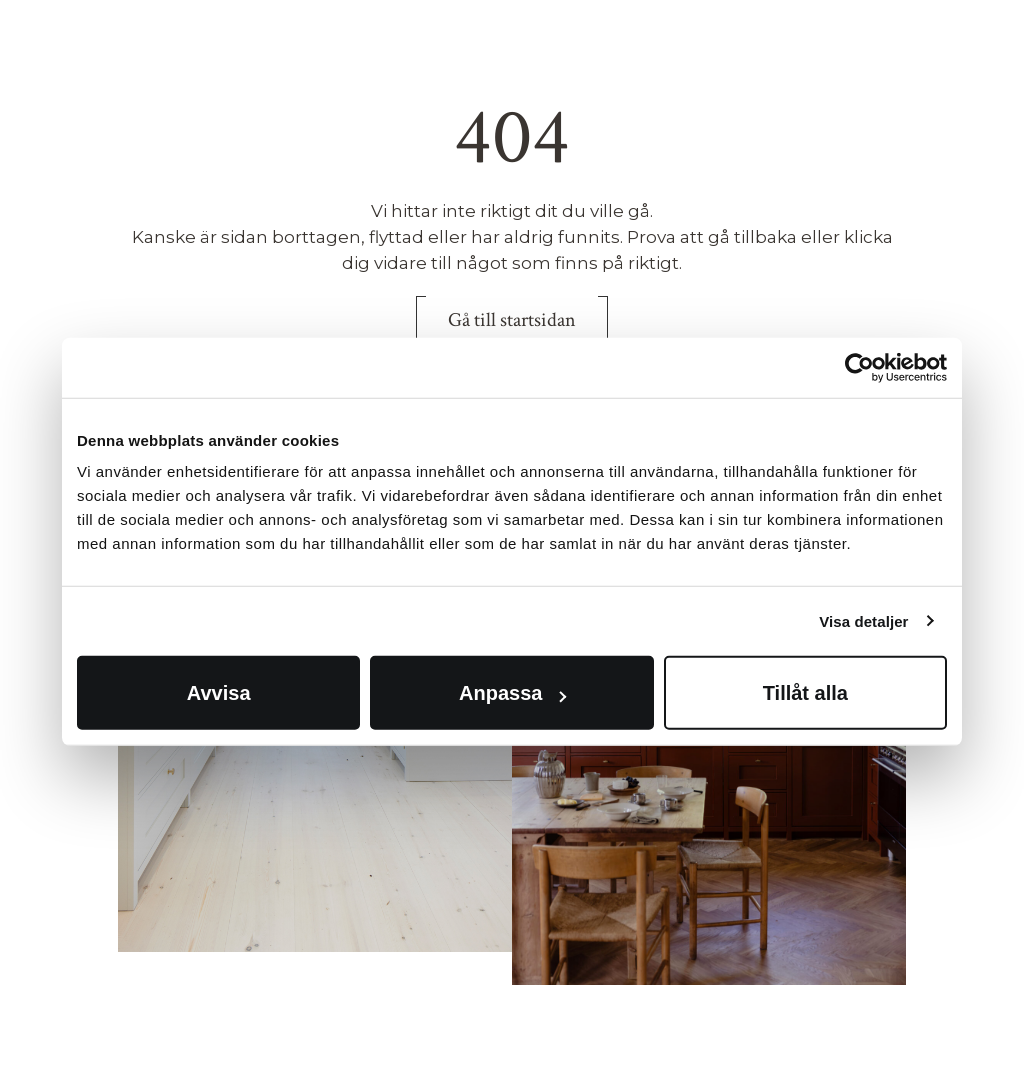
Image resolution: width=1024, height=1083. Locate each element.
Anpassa (512, 693)
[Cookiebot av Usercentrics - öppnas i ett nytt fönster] (859, 367)
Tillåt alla (805, 693)
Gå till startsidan (512, 320)
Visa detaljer (863, 620)
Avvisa (219, 693)
